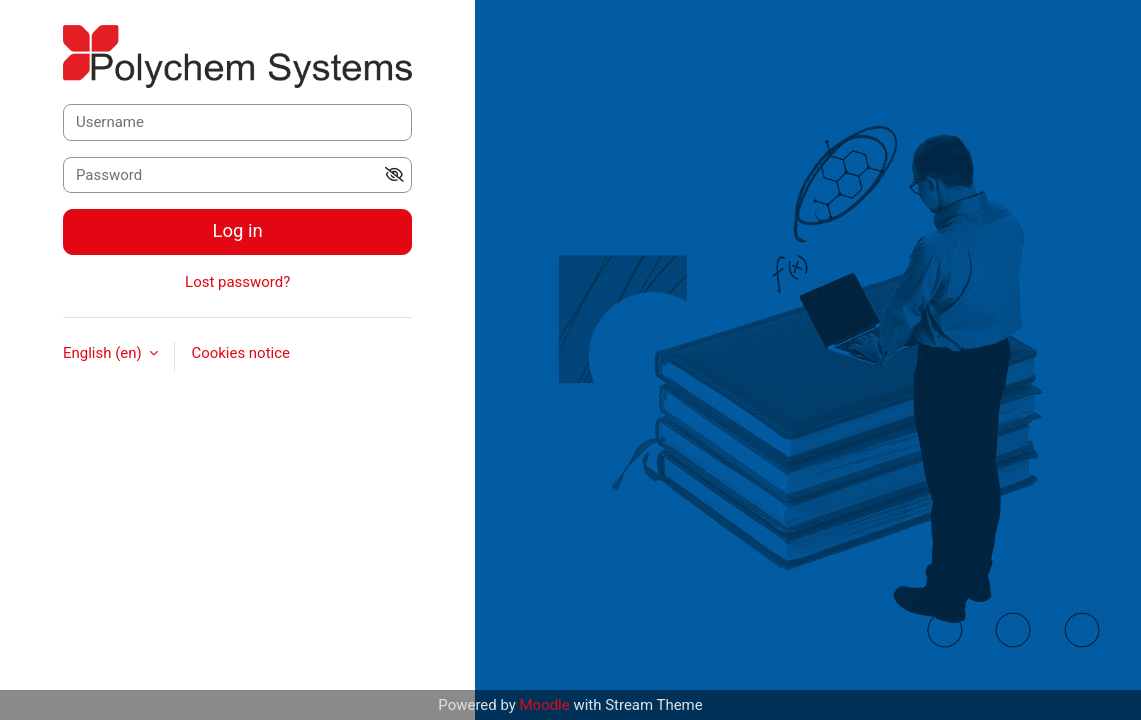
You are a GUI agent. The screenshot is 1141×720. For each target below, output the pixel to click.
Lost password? (237, 282)
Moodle (545, 705)
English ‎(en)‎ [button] (104, 353)
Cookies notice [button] (240, 353)
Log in (238, 231)
